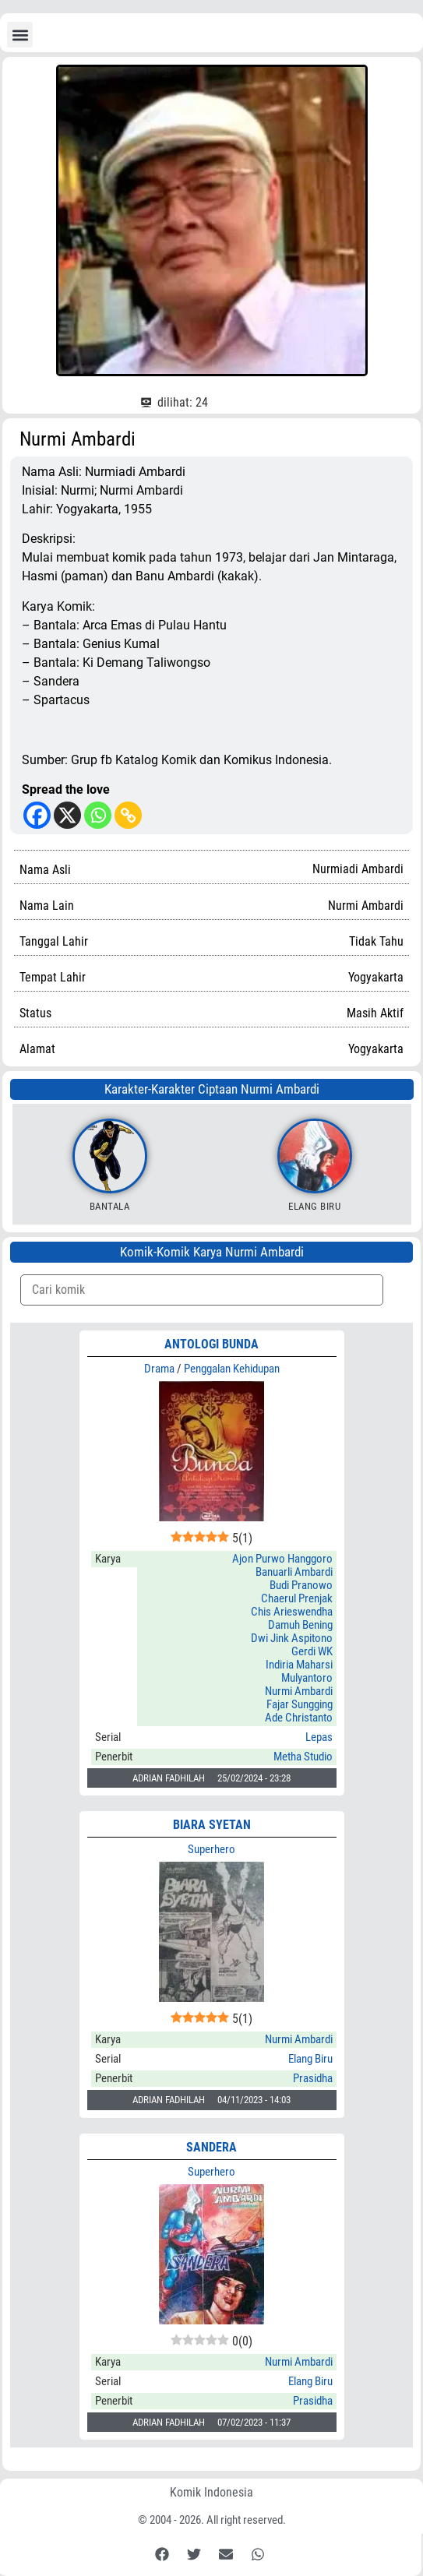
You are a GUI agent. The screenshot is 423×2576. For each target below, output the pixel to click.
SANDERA (211, 2147)
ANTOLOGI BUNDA (211, 1344)
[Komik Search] (201, 1290)
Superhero (211, 1849)
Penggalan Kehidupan (232, 1369)
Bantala (110, 1206)
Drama (159, 1369)
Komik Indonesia (211, 2492)
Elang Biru (314, 1206)
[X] (67, 815)
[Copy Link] (128, 815)
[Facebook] (37, 815)
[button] (20, 35)
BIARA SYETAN (212, 1824)
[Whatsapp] (97, 815)
